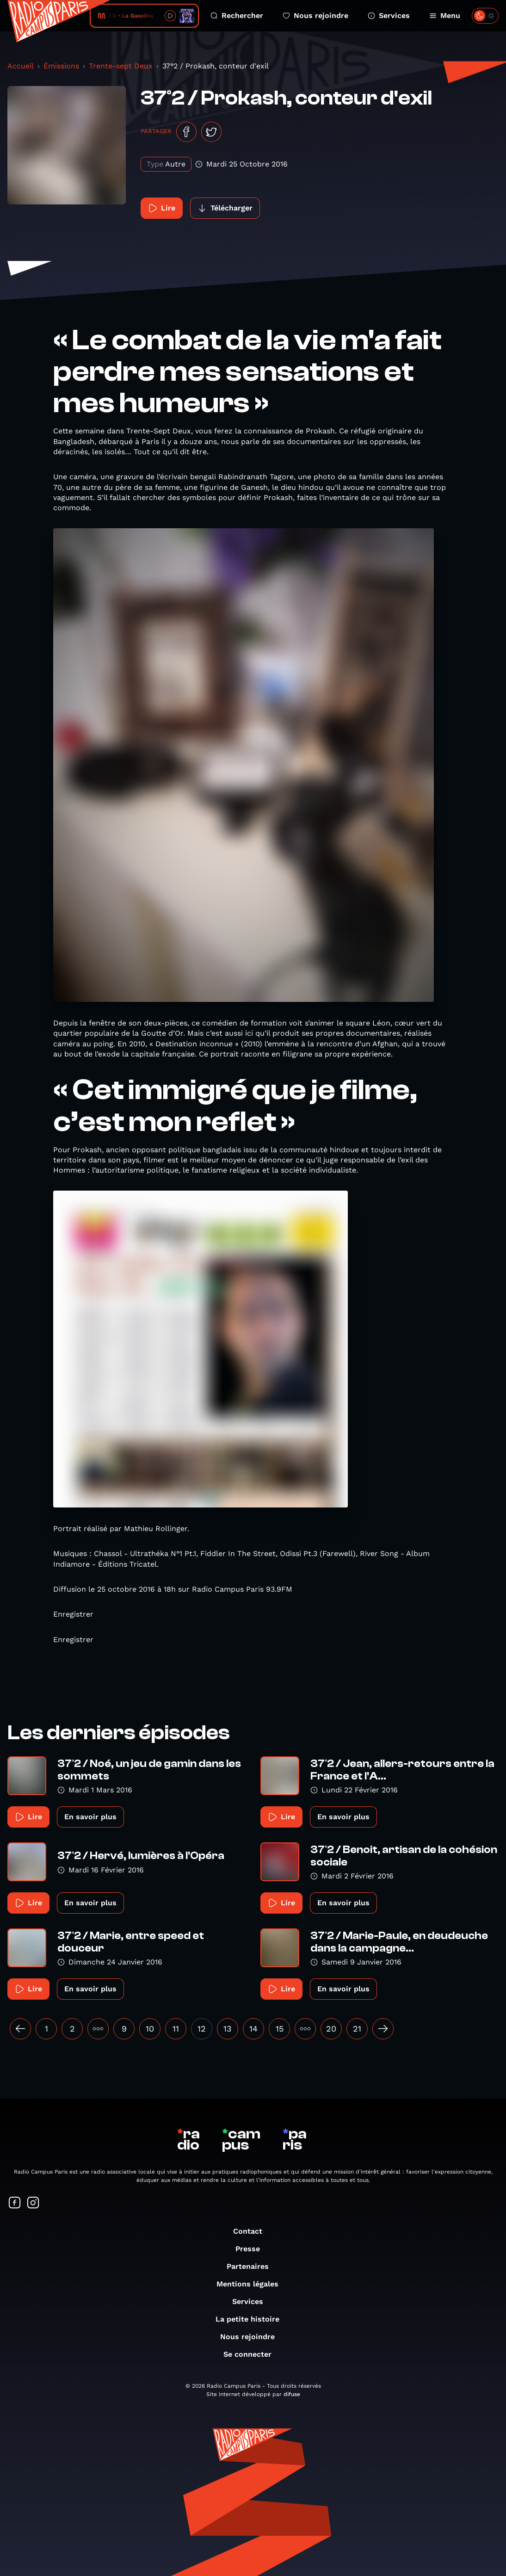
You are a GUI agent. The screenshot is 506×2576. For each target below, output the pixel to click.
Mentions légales (252, 2283)
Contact (252, 2231)
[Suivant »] (383, 2029)
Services (389, 15)
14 (253, 2028)
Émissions (61, 66)
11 (176, 2028)
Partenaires (252, 2266)
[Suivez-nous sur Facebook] (14, 2203)
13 (227, 2028)
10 (150, 2028)
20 (331, 2028)
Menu (444, 15)
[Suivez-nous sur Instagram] (33, 2203)
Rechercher (236, 15)
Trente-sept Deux (121, 66)
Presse (252, 2248)
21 (357, 2028)
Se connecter (252, 2354)
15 (280, 2028)
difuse (292, 2394)
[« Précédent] (20, 2029)
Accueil (20, 66)
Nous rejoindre (315, 15)
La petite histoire (252, 2319)
